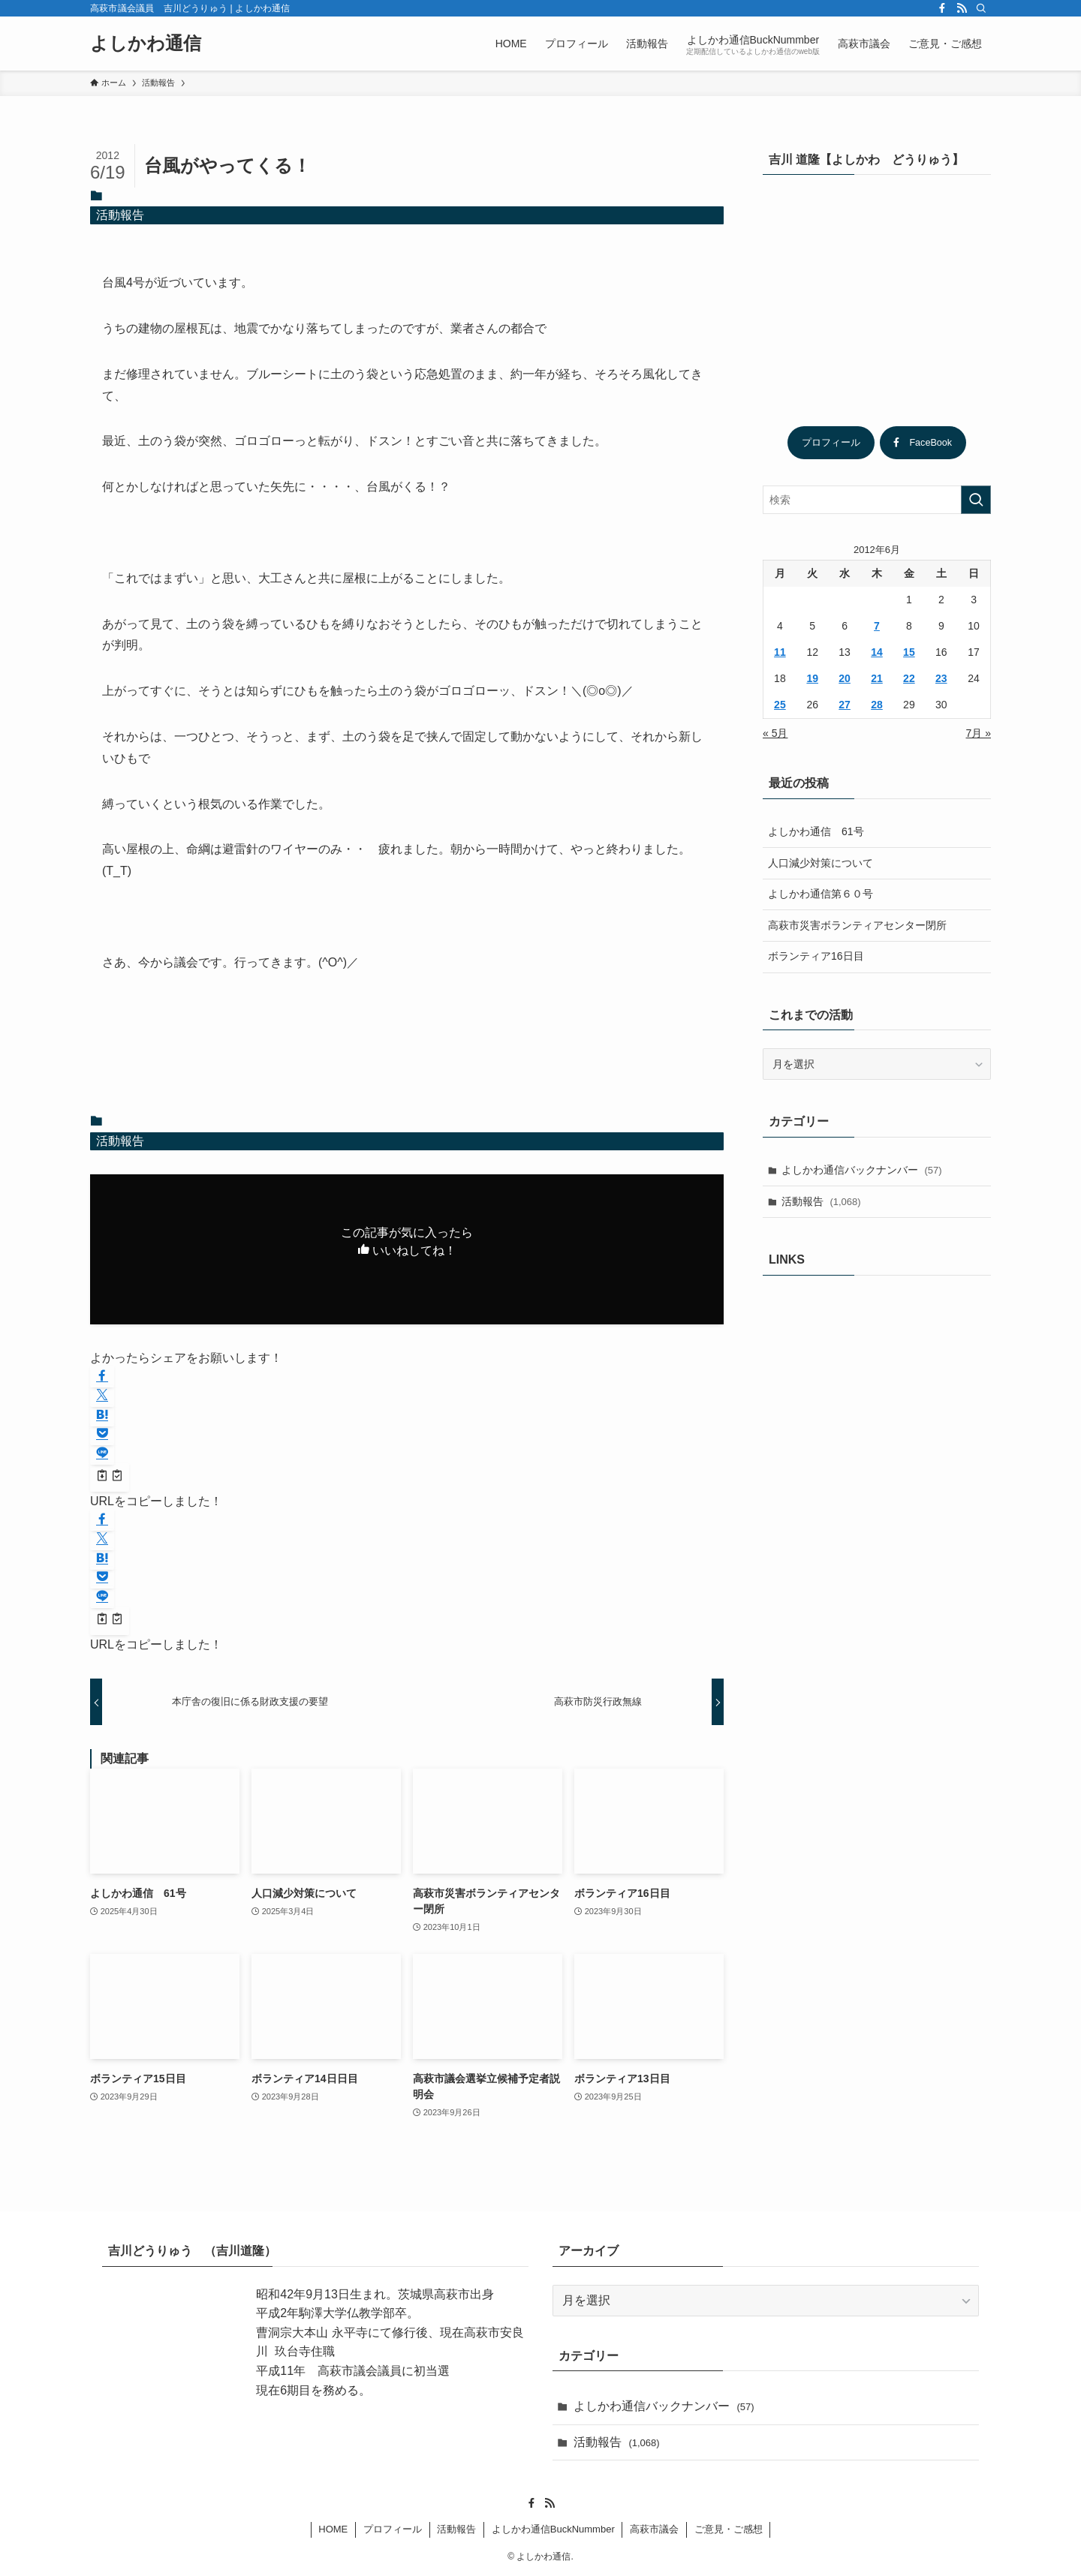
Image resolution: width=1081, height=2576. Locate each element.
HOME (333, 2529)
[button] (102, 1376)
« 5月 (775, 733)
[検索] (981, 8)
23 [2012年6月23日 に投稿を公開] (941, 678)
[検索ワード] (877, 499)
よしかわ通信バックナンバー (861, 1170)
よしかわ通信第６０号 (820, 894)
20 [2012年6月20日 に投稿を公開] (845, 678)
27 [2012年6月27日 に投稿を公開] (845, 705)
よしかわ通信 (145, 44)
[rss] (961, 8)
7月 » (978, 733)
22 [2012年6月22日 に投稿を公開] (909, 678)
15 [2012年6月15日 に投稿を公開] (909, 652)
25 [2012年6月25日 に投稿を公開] (780, 705)
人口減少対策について (820, 863)
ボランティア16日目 (816, 956)
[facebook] (942, 8)
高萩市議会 (654, 2529)
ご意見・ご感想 (728, 2529)
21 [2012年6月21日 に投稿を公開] (877, 678)
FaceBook (922, 442)
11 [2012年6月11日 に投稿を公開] (780, 652)
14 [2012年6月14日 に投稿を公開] (877, 652)
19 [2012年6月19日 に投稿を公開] (812, 678)
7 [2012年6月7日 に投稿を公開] (877, 626)
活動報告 (120, 215)
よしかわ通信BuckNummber (553, 2529)
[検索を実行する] (976, 499)
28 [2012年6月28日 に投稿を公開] (877, 705)
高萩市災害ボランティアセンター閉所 (857, 925)
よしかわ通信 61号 (816, 831)
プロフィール (831, 442)
